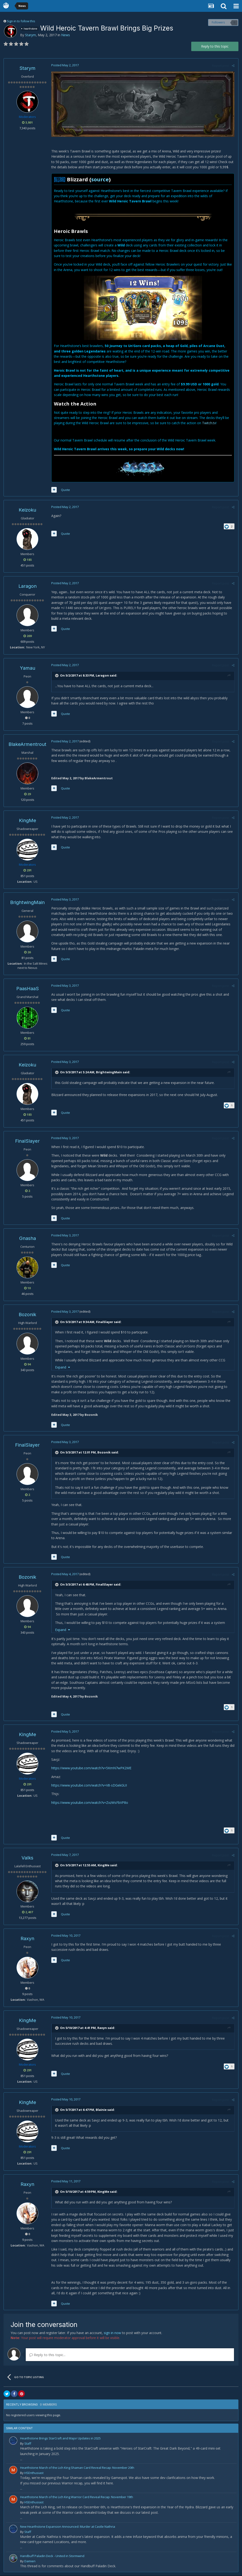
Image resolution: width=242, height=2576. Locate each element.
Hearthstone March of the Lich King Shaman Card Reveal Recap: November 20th (77, 2468)
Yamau (27, 668)
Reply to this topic (215, 46)
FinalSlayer (27, 1141)
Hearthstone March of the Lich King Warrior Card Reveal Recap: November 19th (76, 2497)
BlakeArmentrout (27, 744)
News (65, 35)
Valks (27, 1858)
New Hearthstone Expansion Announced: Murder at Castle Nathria (67, 2526)
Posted (64, 65)
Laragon (27, 586)
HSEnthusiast (33, 2473)
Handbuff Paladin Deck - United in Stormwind (52, 2556)
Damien (29, 2561)
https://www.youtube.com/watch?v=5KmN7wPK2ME (91, 1768)
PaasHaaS (27, 988)
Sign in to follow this (21, 21)
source (99, 179)
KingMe (27, 820)
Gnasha (27, 1238)
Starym (30, 35)
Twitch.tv (209, 423)
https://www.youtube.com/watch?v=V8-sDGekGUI (89, 1785)
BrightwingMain (27, 902)
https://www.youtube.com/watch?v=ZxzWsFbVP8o (89, 1802)
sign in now (112, 2333)
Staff (27, 2444)
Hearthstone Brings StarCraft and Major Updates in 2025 (60, 2438)
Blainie (100, 2110)
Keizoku (27, 510)
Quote (65, 490)
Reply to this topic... (47, 2355)
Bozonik (27, 1314)
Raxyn (27, 1938)
